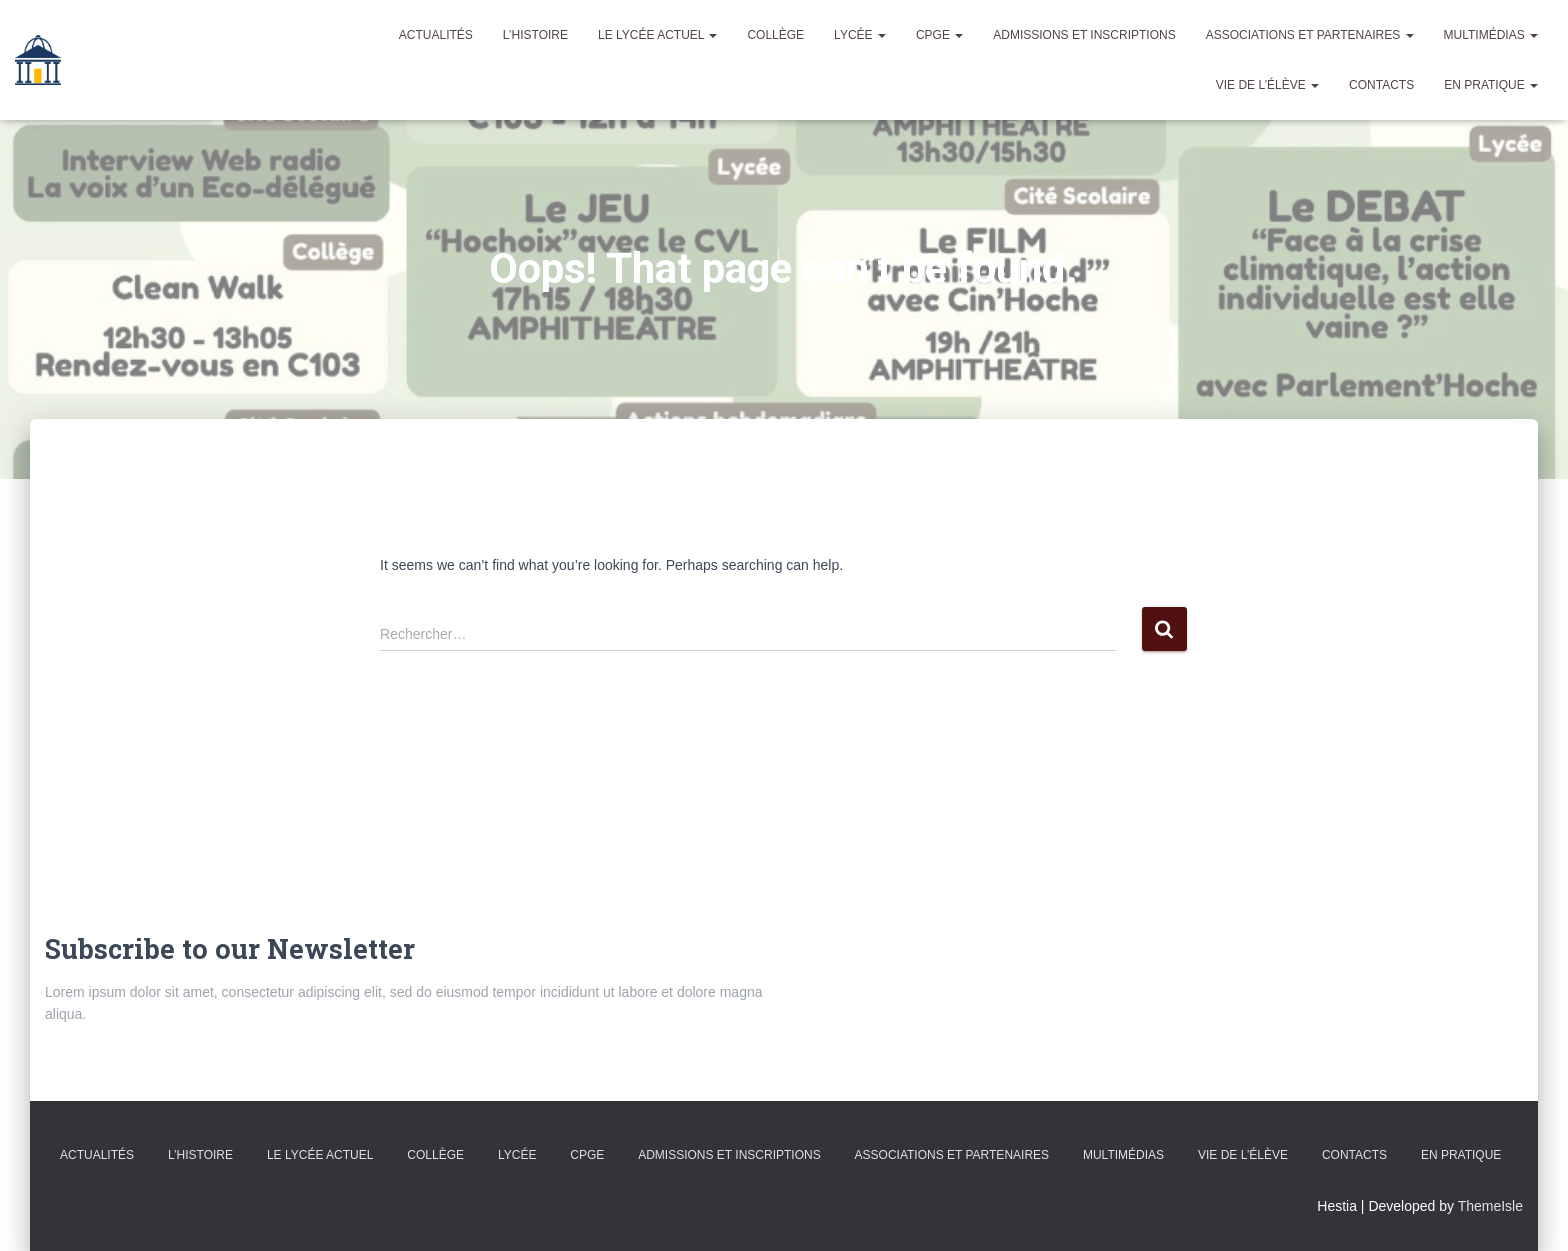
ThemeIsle (1490, 1206)
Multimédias (1491, 35)
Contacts (1381, 85)
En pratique (1491, 85)
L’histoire (535, 35)
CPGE (939, 35)
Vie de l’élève (1267, 85)
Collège (775, 35)
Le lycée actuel (657, 35)
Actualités (436, 35)
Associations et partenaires (1310, 35)
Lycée (860, 35)
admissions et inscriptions (1084, 35)
